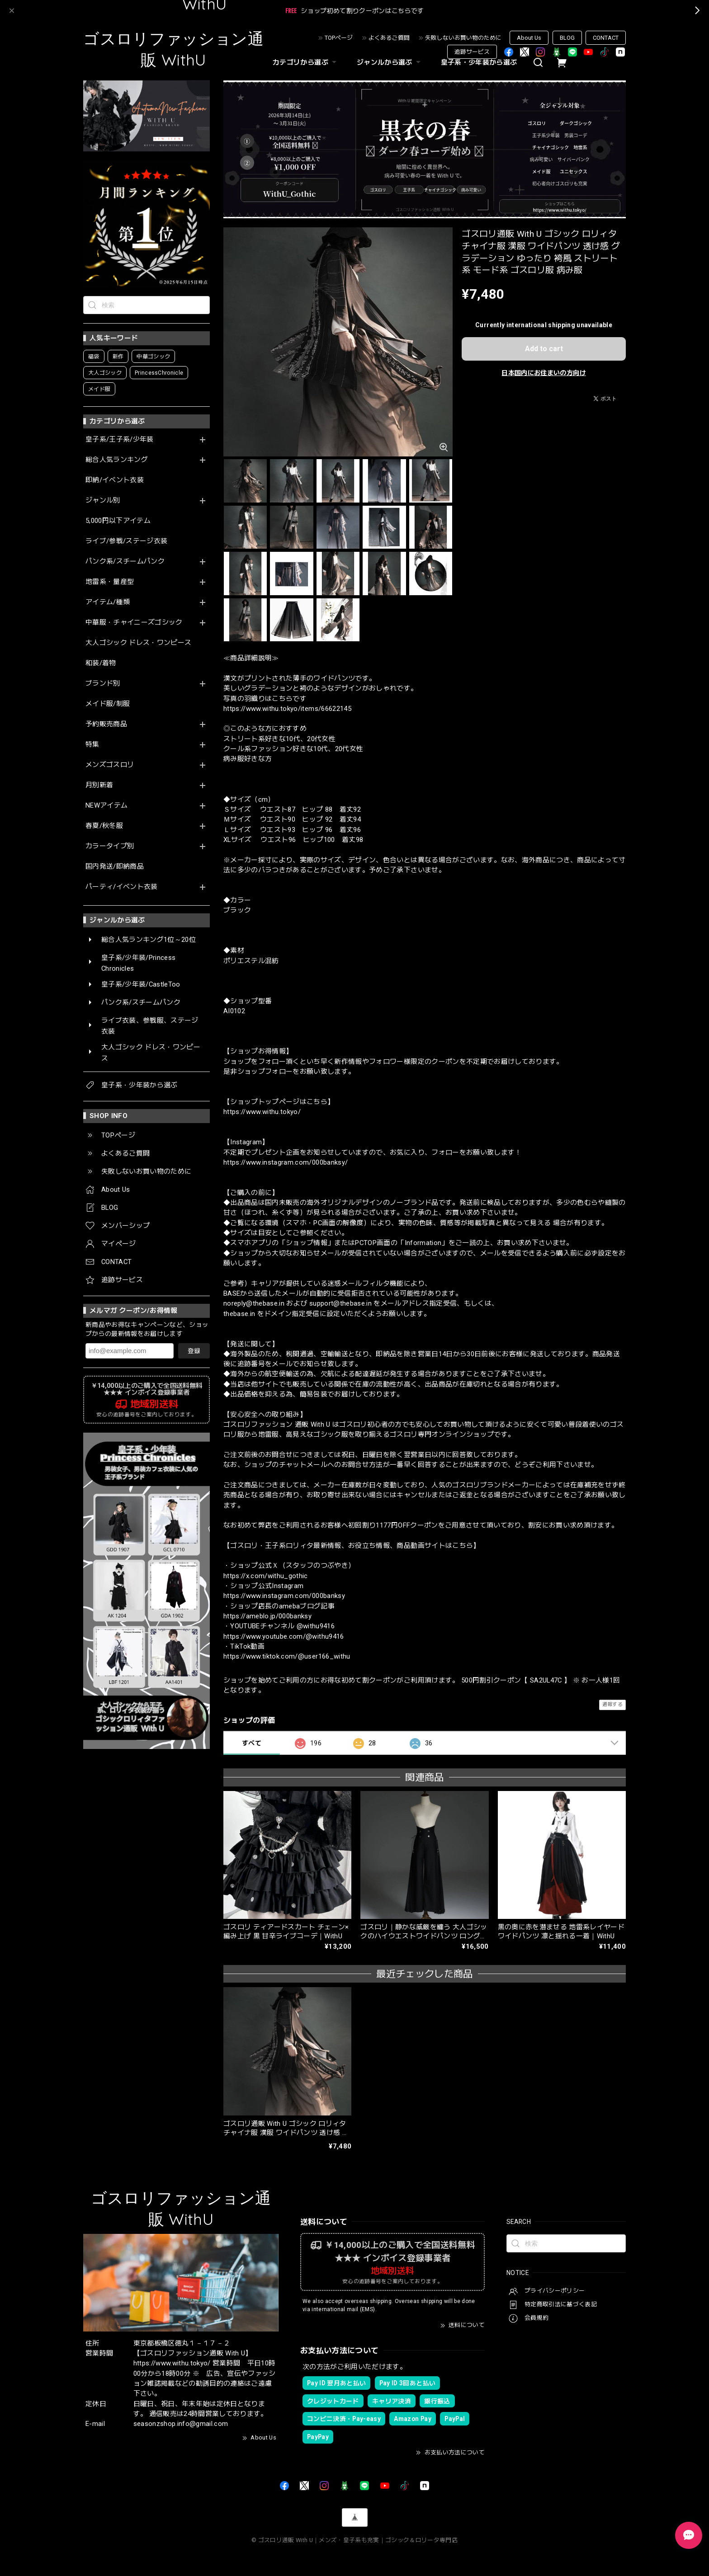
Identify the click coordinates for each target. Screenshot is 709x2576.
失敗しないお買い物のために (463, 37)
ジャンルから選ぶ (390, 62)
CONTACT (606, 37)
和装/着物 (100, 663)
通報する (612, 1704)
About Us (529, 37)
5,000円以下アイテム (118, 521)
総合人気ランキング (116, 460)
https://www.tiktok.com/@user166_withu (286, 1656)
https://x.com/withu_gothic (265, 1576)
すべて (251, 1743)
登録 (194, 1350)
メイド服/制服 (107, 704)
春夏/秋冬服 (104, 826)
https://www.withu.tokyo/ (262, 1112)
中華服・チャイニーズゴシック (134, 622)
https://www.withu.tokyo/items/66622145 (287, 709)
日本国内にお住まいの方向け (543, 372)
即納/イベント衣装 (114, 480)
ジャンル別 (102, 500)
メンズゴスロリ (109, 765)
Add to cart (544, 348)
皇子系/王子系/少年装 (119, 439)
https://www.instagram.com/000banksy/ (285, 1162)
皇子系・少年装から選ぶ (479, 62)
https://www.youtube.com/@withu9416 (283, 1636)
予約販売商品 (106, 724)
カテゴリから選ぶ (306, 62)
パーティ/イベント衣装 (121, 887)
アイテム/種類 (107, 602)
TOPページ (339, 37)
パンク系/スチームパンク (125, 561)
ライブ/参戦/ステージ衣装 (126, 541)
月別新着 (99, 785)
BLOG (567, 37)
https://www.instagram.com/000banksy (284, 1596)
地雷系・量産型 (109, 582)
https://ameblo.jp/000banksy (267, 1616)
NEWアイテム (106, 805)
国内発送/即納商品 (114, 866)
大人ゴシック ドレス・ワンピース (138, 643)
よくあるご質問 (389, 37)
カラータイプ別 (109, 846)
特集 (92, 744)
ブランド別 (102, 683)
